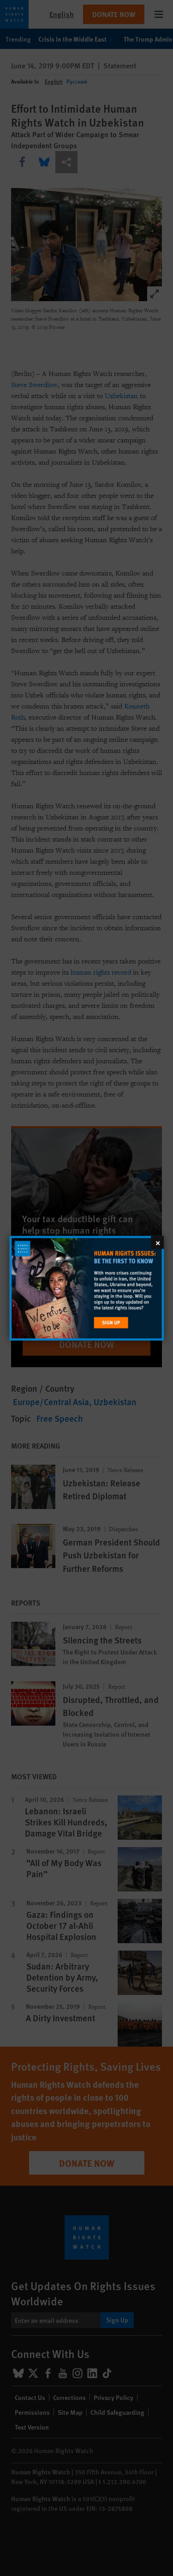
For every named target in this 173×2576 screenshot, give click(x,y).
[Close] (157, 1242)
